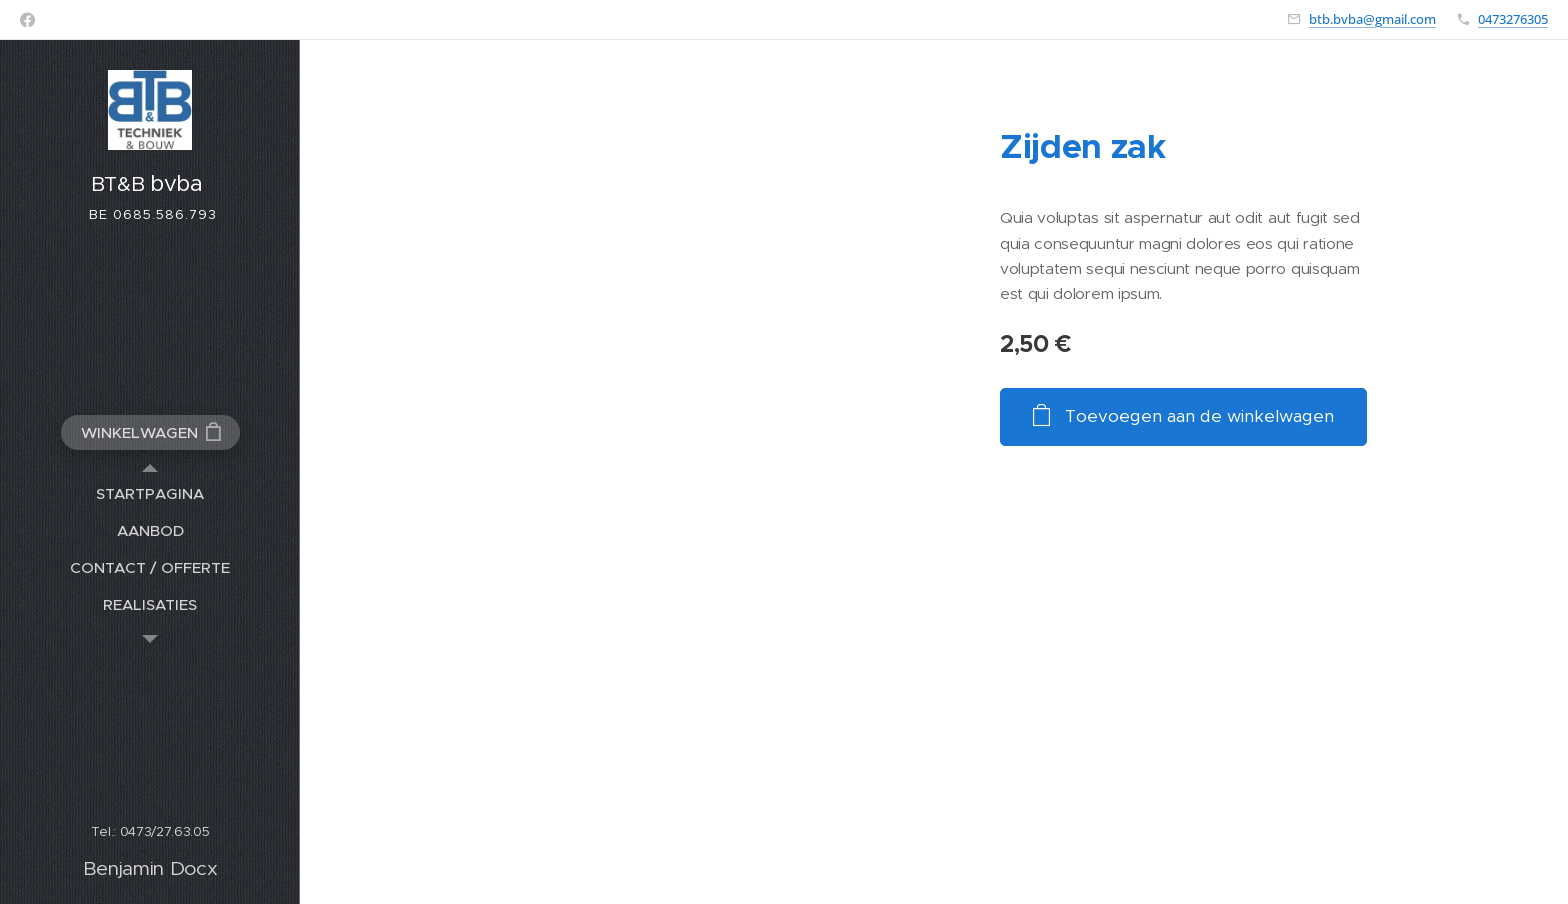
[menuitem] (150, 493)
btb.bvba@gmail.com (1372, 19)
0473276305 (1513, 19)
